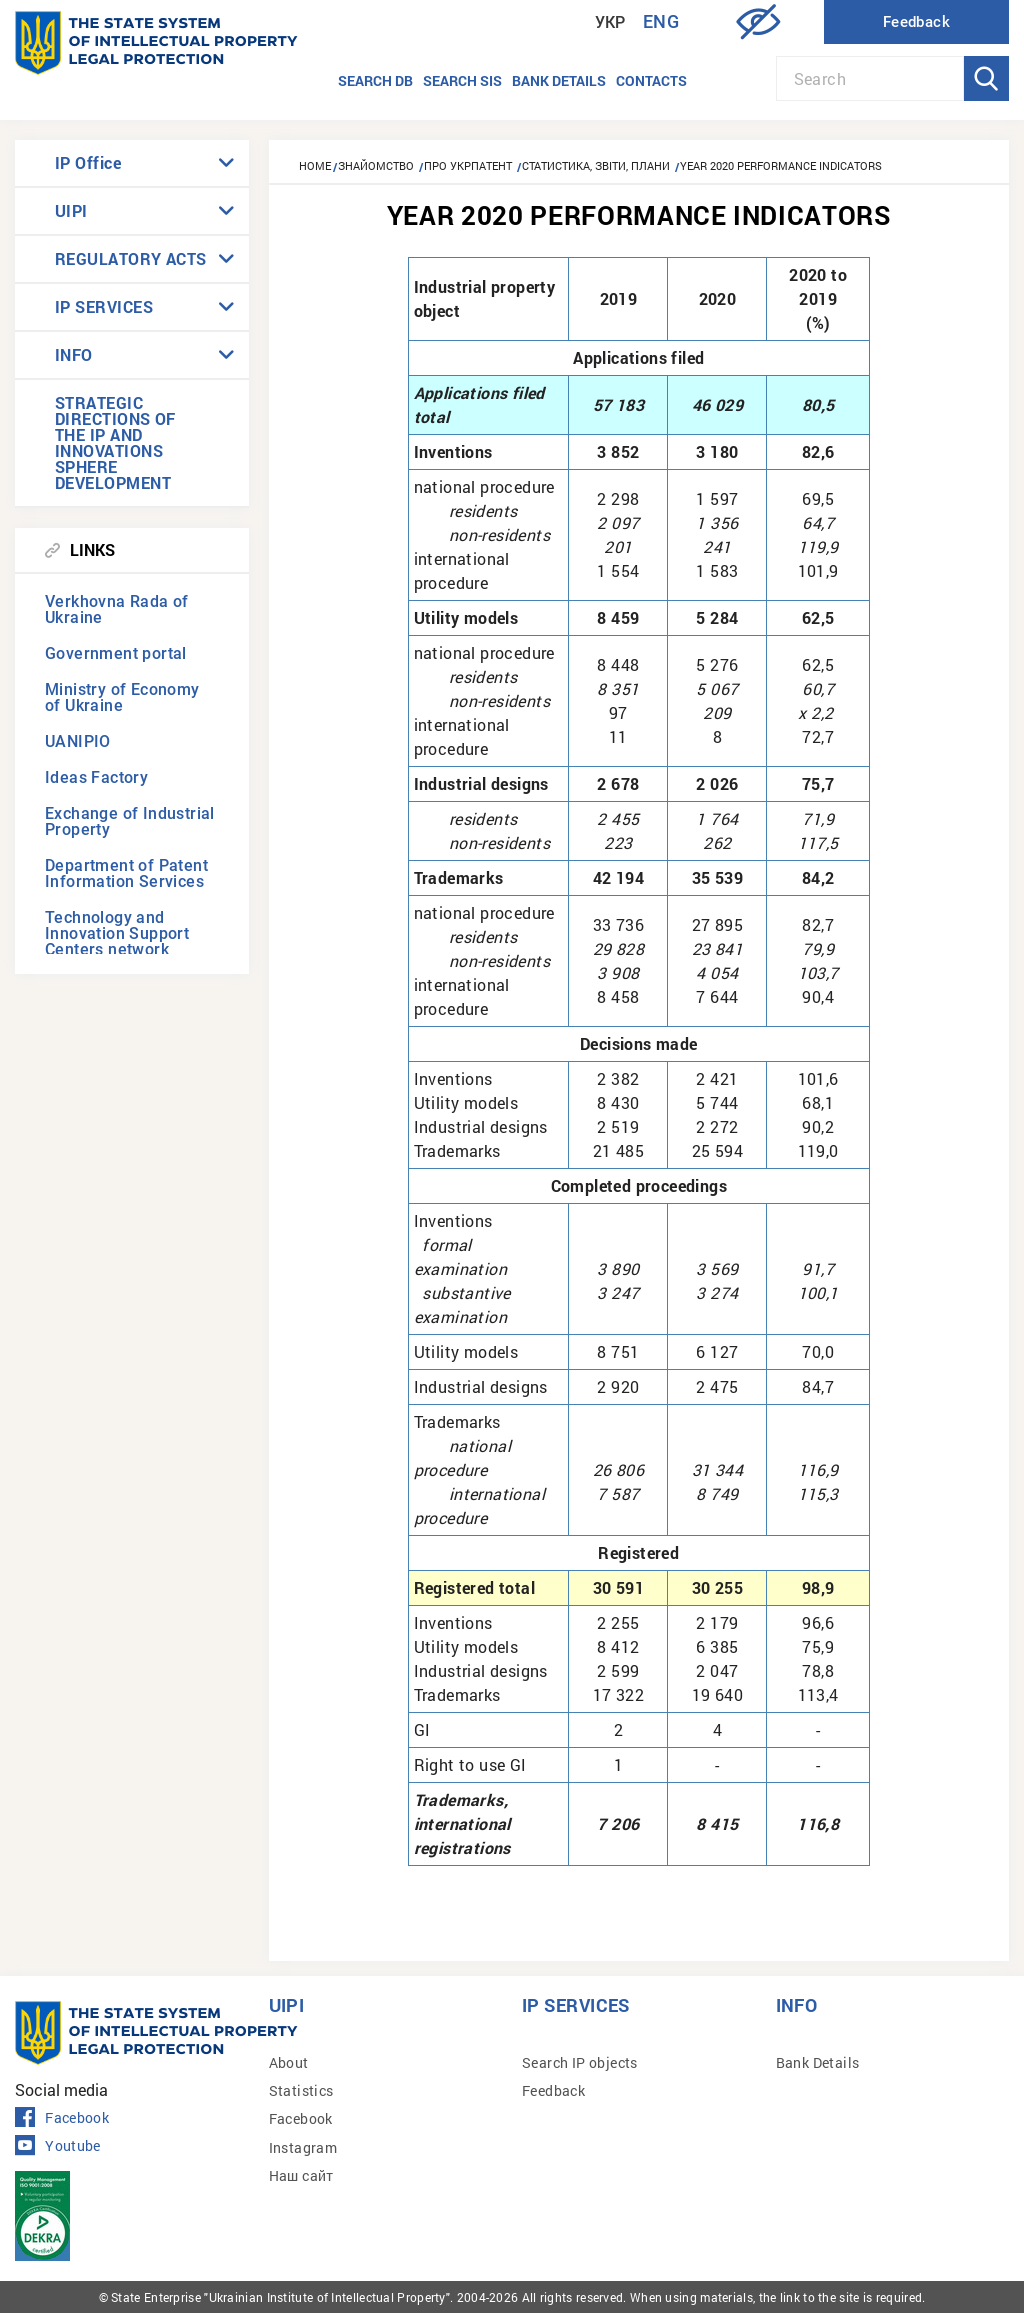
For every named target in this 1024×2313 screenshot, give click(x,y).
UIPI (71, 210)
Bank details (559, 80)
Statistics (301, 2090)
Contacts (651, 80)
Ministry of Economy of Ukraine (122, 697)
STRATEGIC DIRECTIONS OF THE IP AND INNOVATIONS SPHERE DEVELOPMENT (115, 442)
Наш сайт (301, 2175)
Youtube (58, 2146)
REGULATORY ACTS (131, 258)
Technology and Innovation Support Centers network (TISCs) (117, 941)
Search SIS (462, 80)
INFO (74, 354)
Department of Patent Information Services (126, 873)
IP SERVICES (104, 306)
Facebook (62, 2118)
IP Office (88, 162)
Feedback (553, 2090)
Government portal (116, 653)
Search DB (375, 80)
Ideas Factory (96, 777)
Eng (661, 21)
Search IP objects (580, 2062)
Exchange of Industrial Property (130, 821)
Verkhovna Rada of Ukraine (117, 609)
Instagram (303, 2147)
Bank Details (818, 2062)
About (289, 2062)
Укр (610, 22)
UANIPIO (78, 741)
